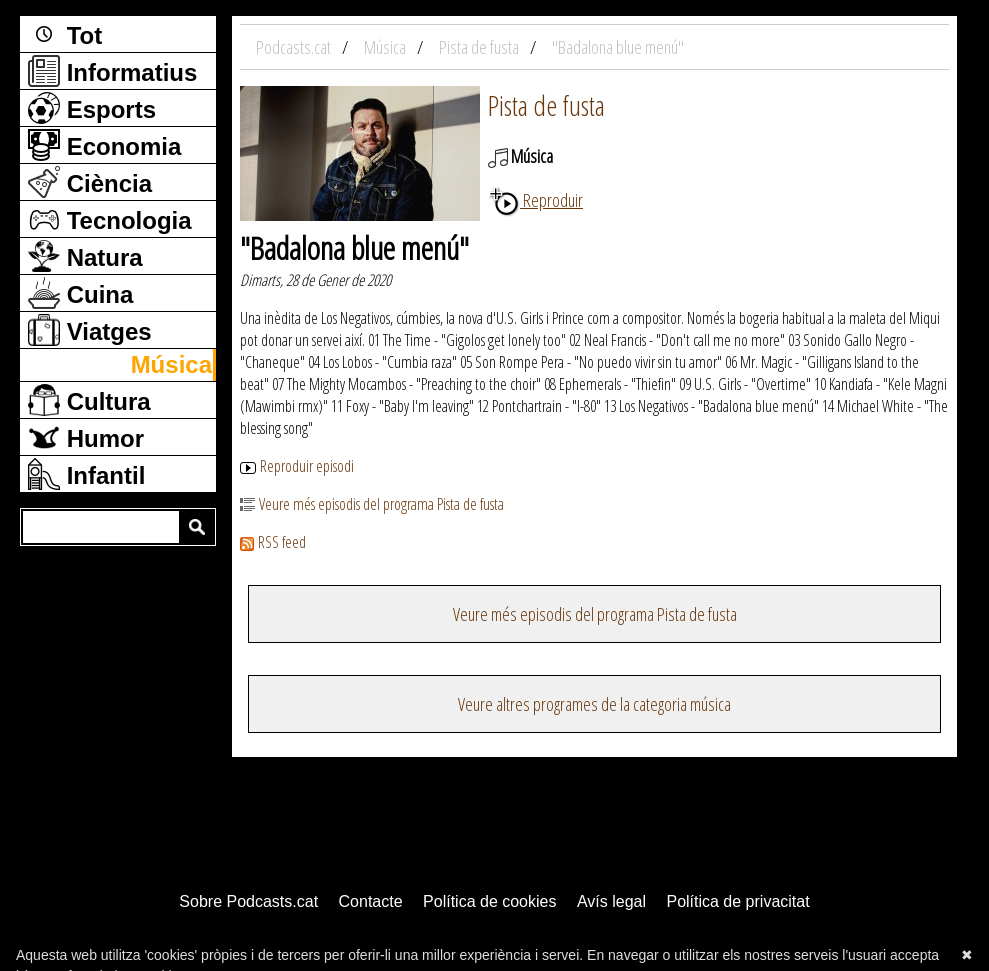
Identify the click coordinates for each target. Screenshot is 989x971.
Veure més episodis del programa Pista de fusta (372, 504)
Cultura (89, 400)
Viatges (90, 330)
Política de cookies (489, 901)
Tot (65, 34)
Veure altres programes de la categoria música (594, 704)
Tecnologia (110, 219)
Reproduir (535, 200)
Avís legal (611, 901)
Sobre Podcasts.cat (248, 901)
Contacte (371, 901)
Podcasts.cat (295, 47)
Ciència (90, 182)
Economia (104, 145)
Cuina (80, 293)
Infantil (86, 474)
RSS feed (273, 542)
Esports (92, 108)
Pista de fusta (546, 105)
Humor (86, 437)
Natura (85, 256)
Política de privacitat (737, 901)
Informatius (112, 71)
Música (171, 364)
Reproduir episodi (297, 466)
